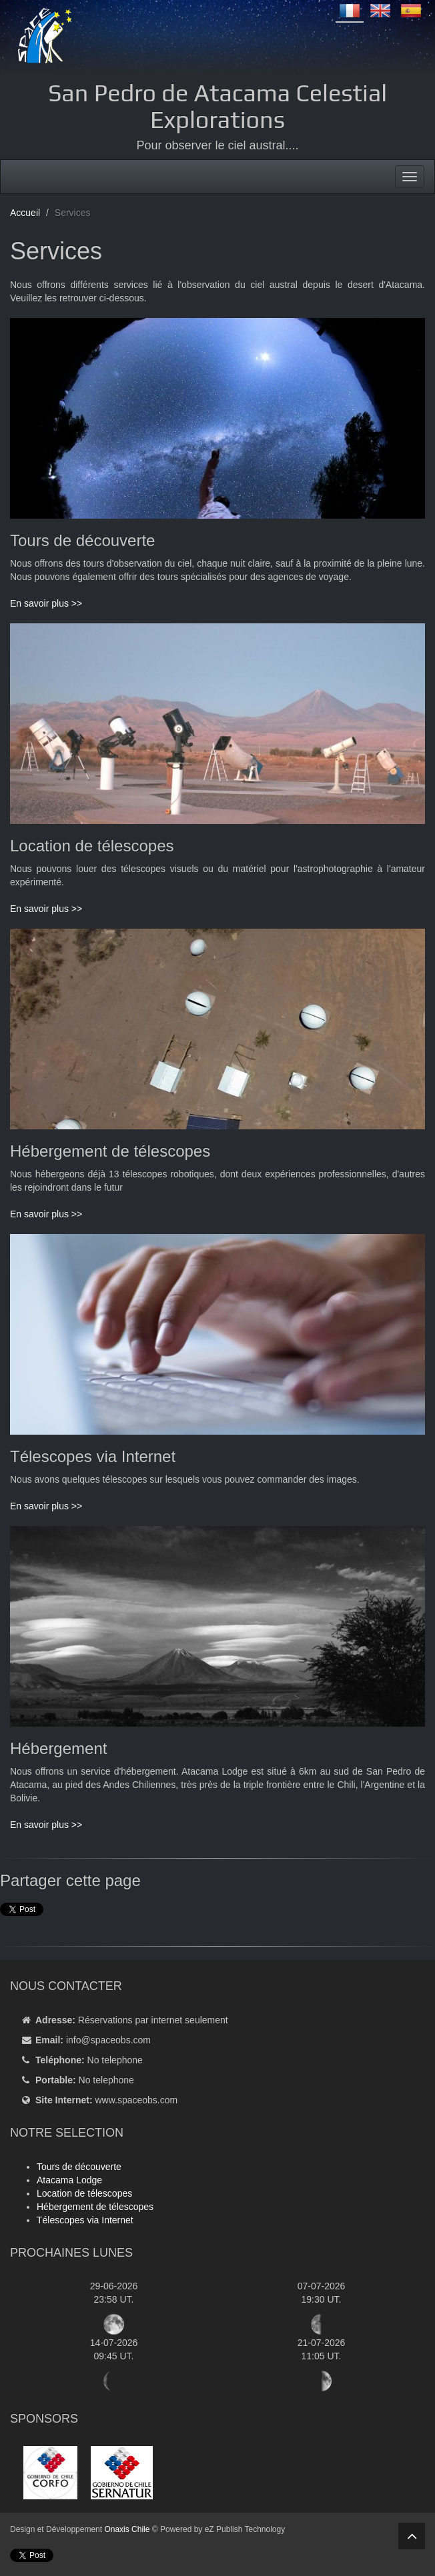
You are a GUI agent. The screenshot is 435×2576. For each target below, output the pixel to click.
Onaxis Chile (126, 2529)
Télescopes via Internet (85, 2220)
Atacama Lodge (69, 2180)
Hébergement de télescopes (95, 2206)
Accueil (25, 212)
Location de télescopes (84, 2193)
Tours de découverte (79, 2166)
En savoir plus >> (46, 603)
